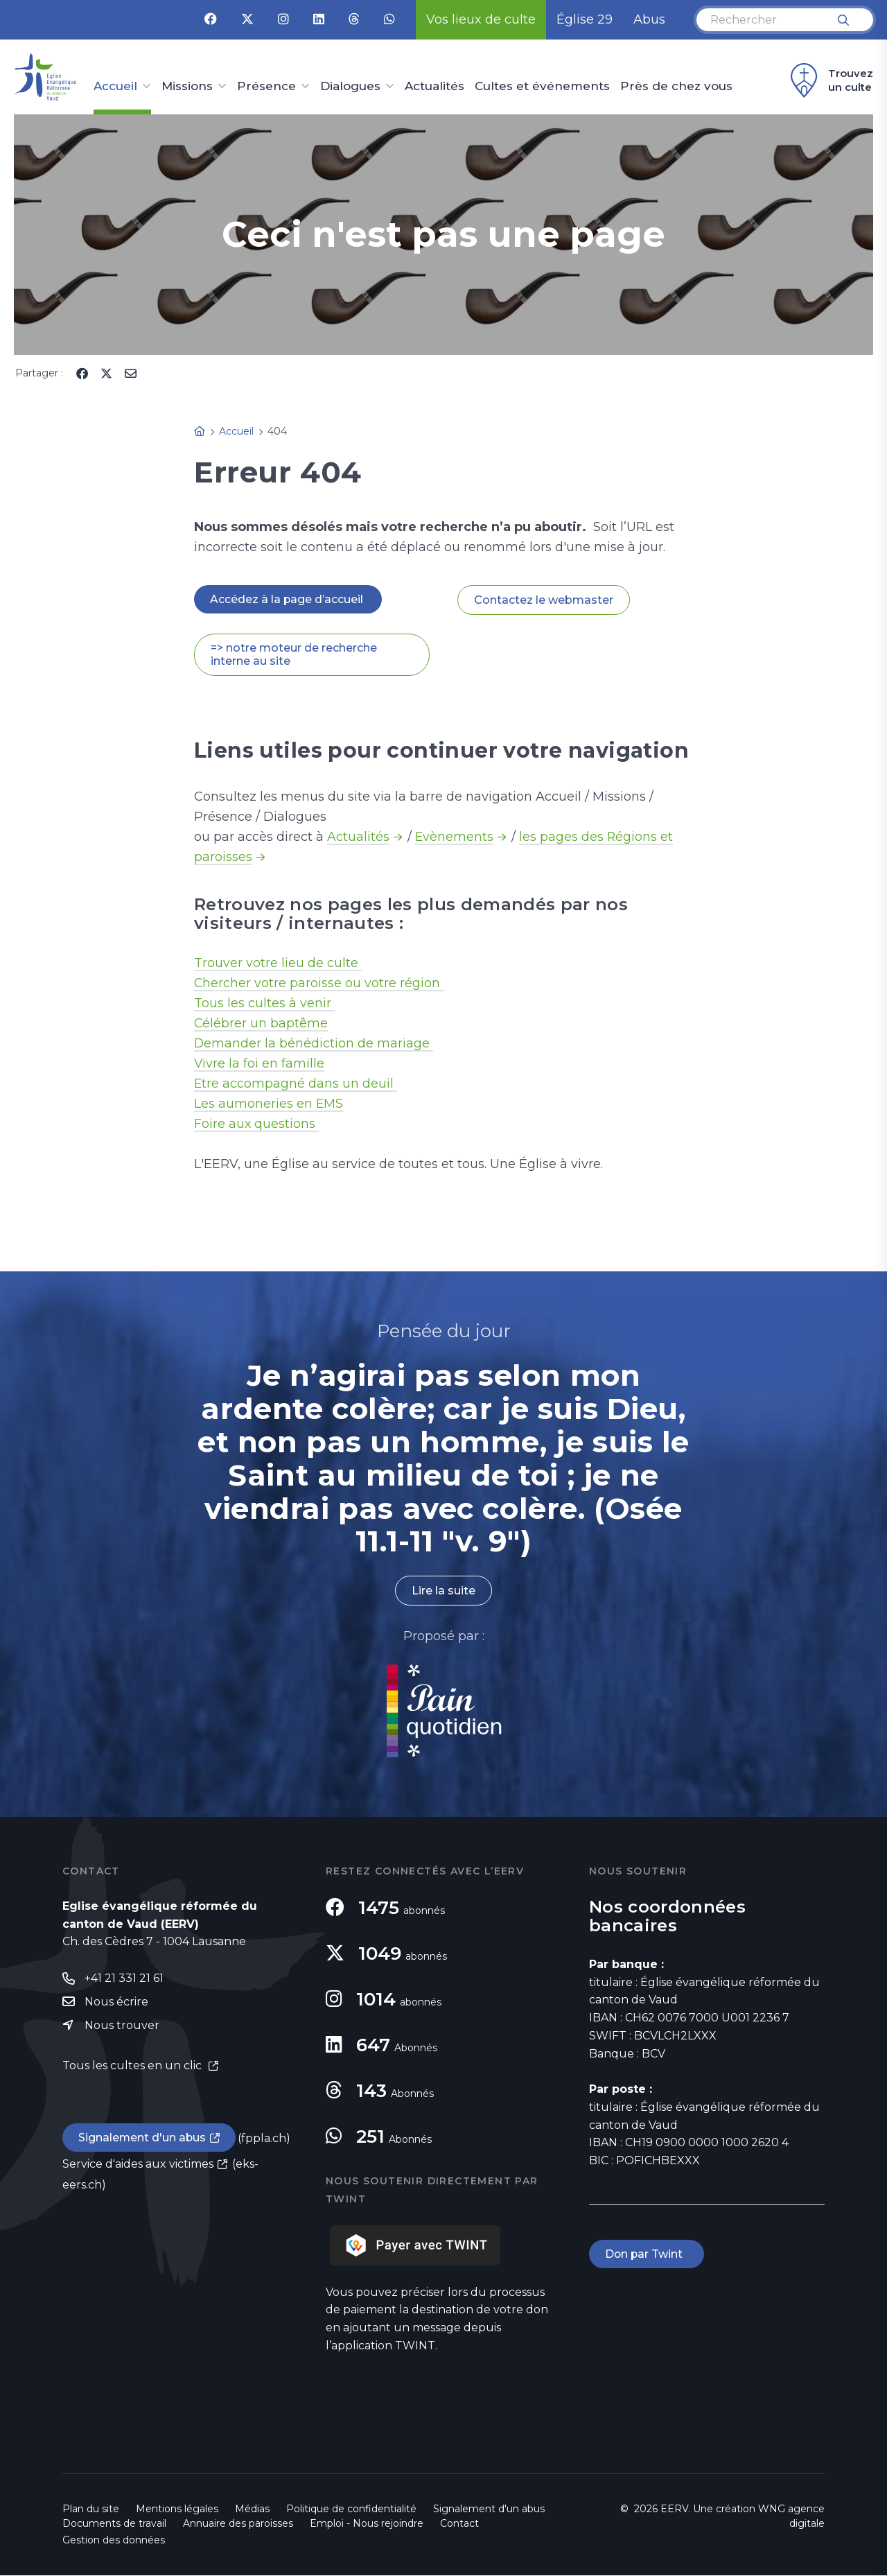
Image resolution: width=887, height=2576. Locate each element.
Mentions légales (177, 2509)
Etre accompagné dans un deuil (296, 1084)
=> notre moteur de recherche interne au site (294, 655)
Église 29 (584, 19)
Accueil (115, 86)
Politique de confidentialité (351, 2509)
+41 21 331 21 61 (124, 1978)
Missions (187, 86)
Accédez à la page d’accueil (288, 599)
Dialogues (350, 86)
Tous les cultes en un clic (133, 2066)
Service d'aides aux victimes (137, 2165)
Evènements (454, 837)
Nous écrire (116, 2002)
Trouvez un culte (830, 80)
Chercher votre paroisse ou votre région (319, 983)
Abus (649, 19)
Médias (252, 2509)
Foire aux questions (256, 1124)
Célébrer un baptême (261, 1024)
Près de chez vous (676, 86)
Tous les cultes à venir (264, 1003)
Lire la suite (443, 1591)
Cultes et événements (542, 86)
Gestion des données (113, 2540)
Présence (266, 86)
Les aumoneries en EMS (269, 1104)
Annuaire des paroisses (238, 2524)
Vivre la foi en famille (259, 1064)
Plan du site (90, 2509)
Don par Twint (647, 2254)
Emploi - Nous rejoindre (366, 2524)
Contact (459, 2524)
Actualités (434, 86)
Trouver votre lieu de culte (278, 963)
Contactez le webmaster (543, 600)
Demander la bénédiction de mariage (314, 1044)
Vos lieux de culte (481, 19)
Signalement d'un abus (142, 2139)
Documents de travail (114, 2524)
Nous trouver (122, 2026)
